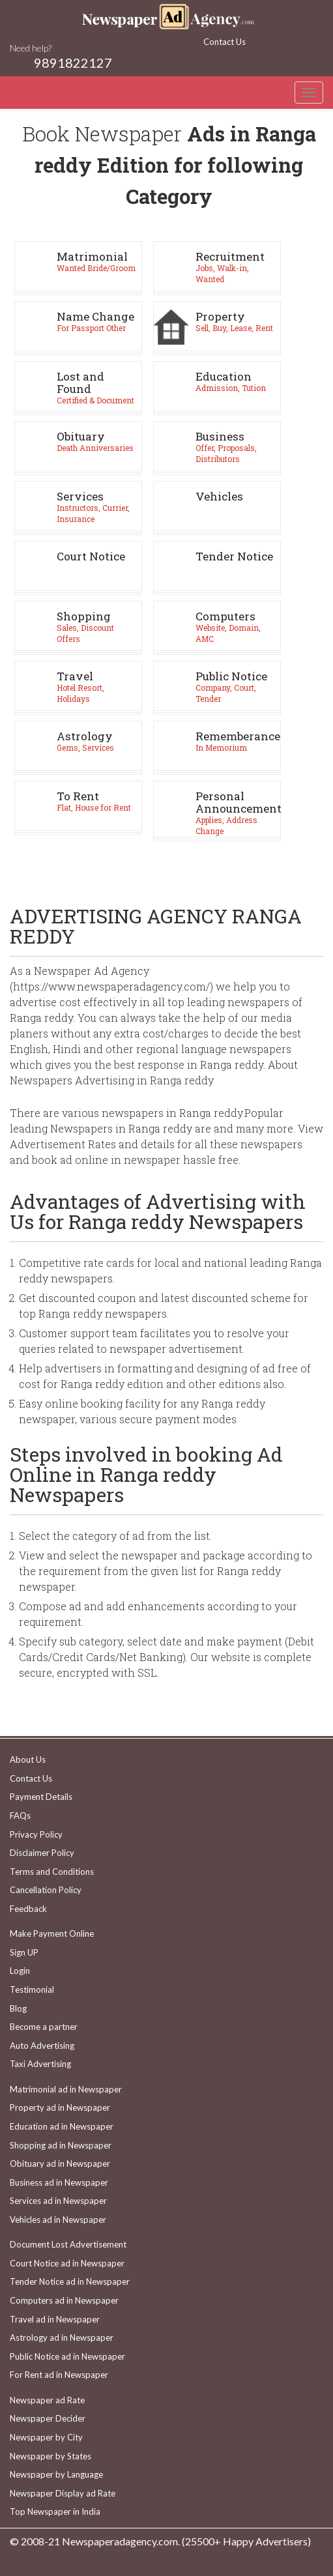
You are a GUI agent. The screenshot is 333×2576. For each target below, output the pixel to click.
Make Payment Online (52, 1933)
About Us (28, 1759)
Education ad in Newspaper (61, 2126)
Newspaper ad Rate (47, 2400)
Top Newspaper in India (55, 2511)
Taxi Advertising (40, 2064)
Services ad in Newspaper (58, 2200)
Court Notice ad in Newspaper (67, 2263)
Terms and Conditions (52, 1871)
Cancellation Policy (45, 1890)
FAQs (20, 1815)
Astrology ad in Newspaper (61, 2337)
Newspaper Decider (47, 2418)
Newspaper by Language (56, 2474)
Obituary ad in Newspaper (60, 2163)
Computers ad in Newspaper (64, 2300)
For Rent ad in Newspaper (59, 2374)
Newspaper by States (50, 2456)
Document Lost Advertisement (68, 2244)
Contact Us (224, 41)
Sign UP (24, 1952)
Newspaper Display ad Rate (62, 2493)
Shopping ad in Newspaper (60, 2145)
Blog (18, 2008)
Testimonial (32, 1989)
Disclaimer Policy (42, 1852)
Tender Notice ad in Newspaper (70, 2281)
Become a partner (44, 2026)
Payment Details (41, 1796)
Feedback (28, 1908)
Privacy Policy (36, 1834)
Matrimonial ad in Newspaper (66, 2089)
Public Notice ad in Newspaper (67, 2356)
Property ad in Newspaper (60, 2107)
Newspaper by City (46, 2437)
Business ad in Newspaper (59, 2182)
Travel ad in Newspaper (55, 2319)
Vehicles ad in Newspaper (58, 2219)
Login (20, 1970)
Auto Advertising (42, 2045)
